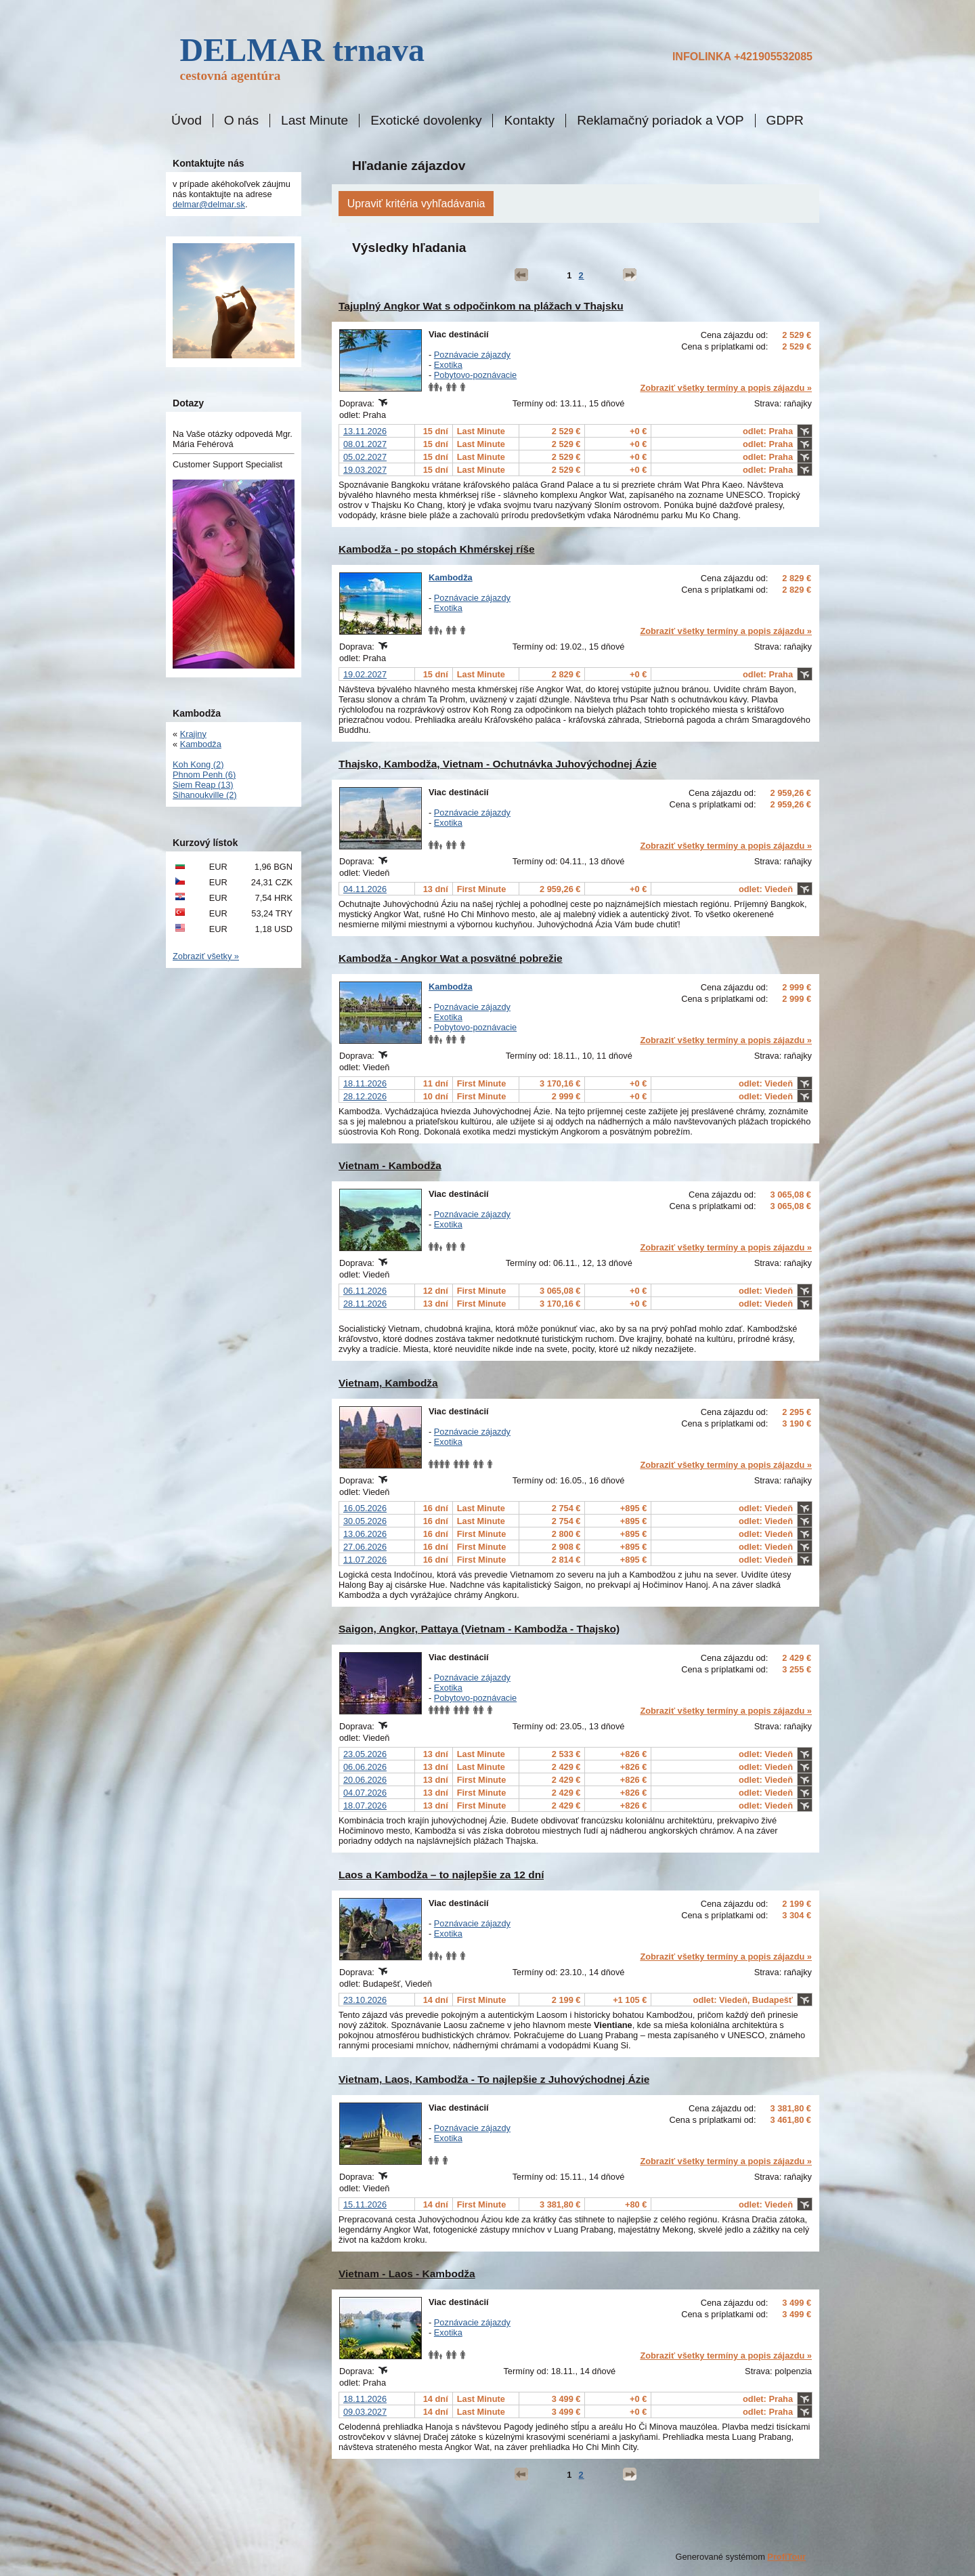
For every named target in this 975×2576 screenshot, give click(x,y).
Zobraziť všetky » (206, 956)
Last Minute (314, 120)
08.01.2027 (365, 444)
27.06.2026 (365, 1547)
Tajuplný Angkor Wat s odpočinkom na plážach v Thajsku (481, 306)
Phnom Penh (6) (204, 774)
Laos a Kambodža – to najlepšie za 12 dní (441, 1874)
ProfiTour (786, 2557)
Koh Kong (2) (198, 764)
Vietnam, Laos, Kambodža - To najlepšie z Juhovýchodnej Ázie (494, 2079)
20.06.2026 (365, 1780)
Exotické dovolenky (425, 120)
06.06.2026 (365, 1767)
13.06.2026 (365, 1534)
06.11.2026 (365, 1291)
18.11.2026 (365, 1083)
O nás (241, 120)
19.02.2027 (365, 674)
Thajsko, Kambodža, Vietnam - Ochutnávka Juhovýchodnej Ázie (498, 763)
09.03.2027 (365, 2412)
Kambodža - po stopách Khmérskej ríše (437, 549)
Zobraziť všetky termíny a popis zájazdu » (726, 388)
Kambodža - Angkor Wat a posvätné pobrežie (451, 958)
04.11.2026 (365, 889)
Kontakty (529, 120)
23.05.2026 (365, 1754)
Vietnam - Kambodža (390, 1165)
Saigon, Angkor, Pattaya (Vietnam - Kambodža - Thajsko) (479, 1628)
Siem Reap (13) (203, 785)
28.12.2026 (365, 1096)
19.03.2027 (365, 470)
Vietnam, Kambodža (388, 1383)
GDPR (785, 120)
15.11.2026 (365, 2204)
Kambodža (451, 577)
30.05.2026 (365, 1521)
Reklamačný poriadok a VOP (660, 120)
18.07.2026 (365, 1805)
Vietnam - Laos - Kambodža (407, 2273)
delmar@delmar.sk (209, 204)
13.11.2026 (365, 431)
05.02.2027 (365, 457)
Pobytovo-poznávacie (475, 375)
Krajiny (193, 734)
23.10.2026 (365, 2000)
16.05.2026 (365, 1508)
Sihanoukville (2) (205, 795)
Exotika (448, 365)
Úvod (186, 120)
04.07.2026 (365, 1793)
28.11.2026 (365, 1303)
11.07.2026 (365, 1560)
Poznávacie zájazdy (472, 355)
